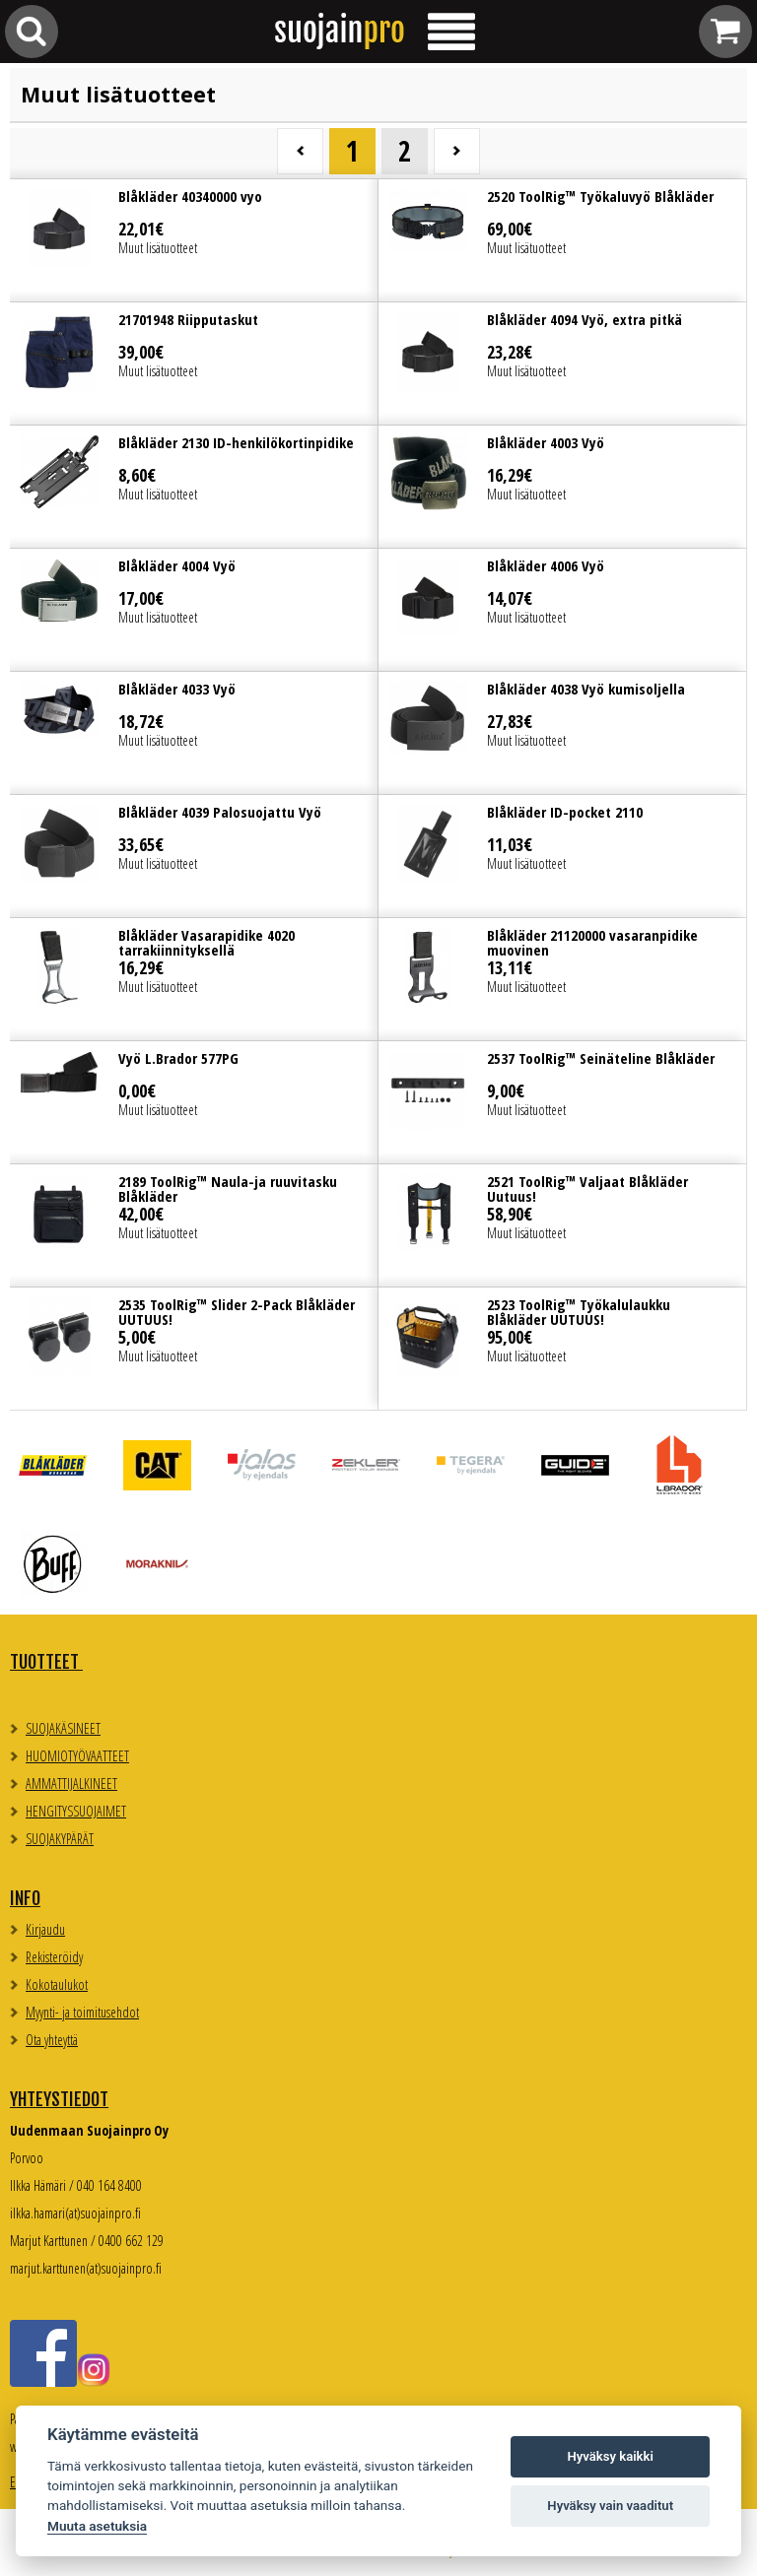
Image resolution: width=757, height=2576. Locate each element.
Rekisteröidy (54, 1957)
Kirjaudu (45, 1929)
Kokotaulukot (57, 1984)
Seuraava (457, 151)
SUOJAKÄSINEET (63, 1728)
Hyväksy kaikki (611, 2456)
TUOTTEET (46, 1662)
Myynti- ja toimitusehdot (82, 2012)
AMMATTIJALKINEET (71, 1783)
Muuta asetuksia (97, 2526)
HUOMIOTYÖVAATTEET (77, 1756)
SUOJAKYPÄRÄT (60, 1838)
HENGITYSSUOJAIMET (76, 1811)
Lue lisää (194, 240)
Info (25, 1898)
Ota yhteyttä (52, 2039)
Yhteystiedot (59, 2099)
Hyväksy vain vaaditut (610, 2505)
